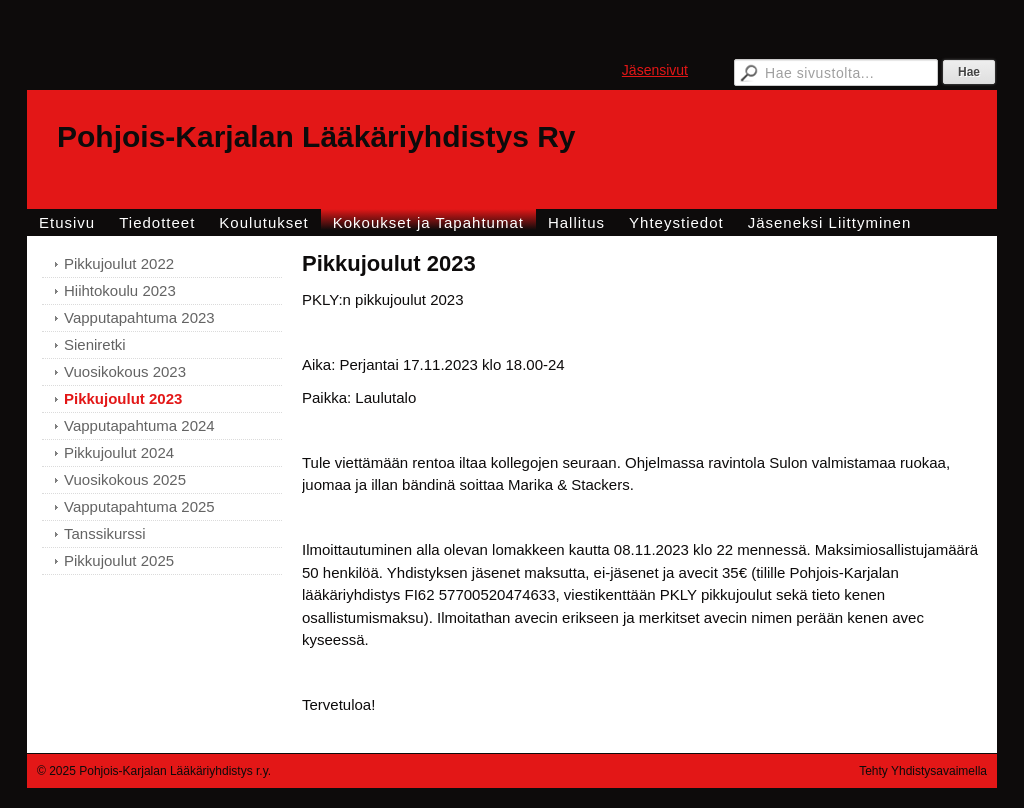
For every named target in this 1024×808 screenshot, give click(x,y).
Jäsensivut (655, 70)
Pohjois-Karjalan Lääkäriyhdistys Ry (316, 136)
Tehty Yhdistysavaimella (923, 771)
